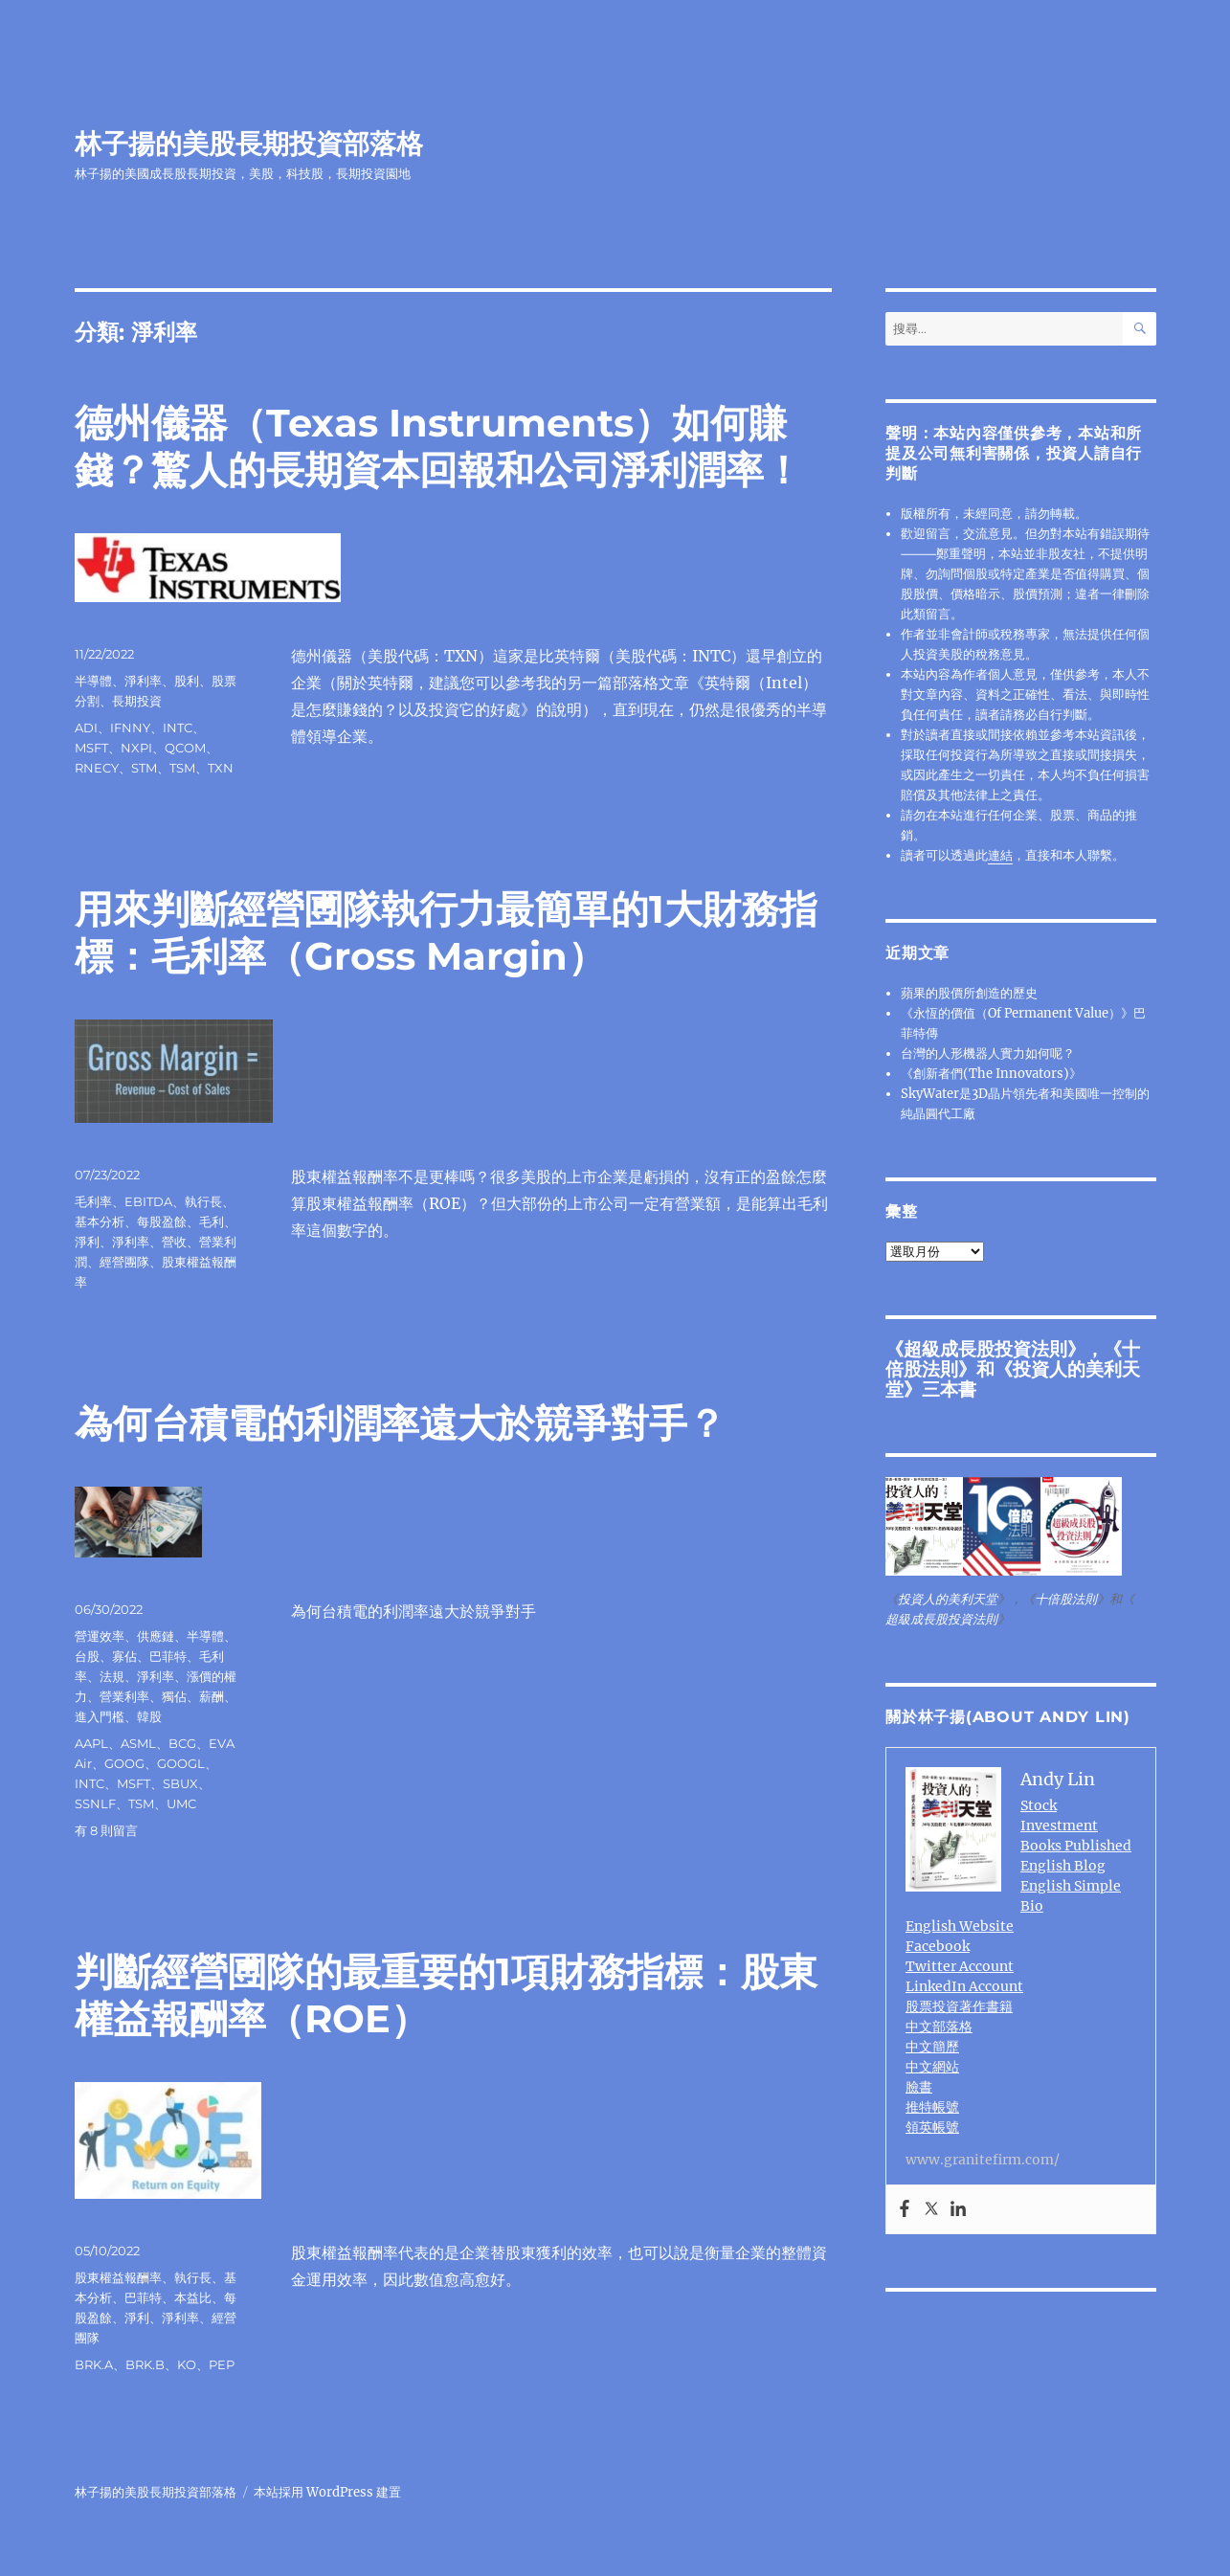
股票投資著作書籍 (959, 2006)
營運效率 (99, 1636)
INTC (177, 727)
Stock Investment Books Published (1075, 1825)
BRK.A (94, 2364)
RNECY (97, 767)
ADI (86, 727)
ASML (138, 1743)
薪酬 (211, 1696)
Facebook (938, 1946)
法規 (112, 1676)
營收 (174, 1241)
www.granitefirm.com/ (983, 2159)
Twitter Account (960, 1966)
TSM (182, 767)
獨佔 (174, 1696)
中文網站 (932, 2066)
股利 (186, 680)
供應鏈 (155, 1636)
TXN (221, 767)
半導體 (93, 680)
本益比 (193, 2297)
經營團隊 (124, 1261)
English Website (960, 1926)
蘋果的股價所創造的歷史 (969, 993)
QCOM (185, 747)
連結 (1000, 855)
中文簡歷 (932, 2046)
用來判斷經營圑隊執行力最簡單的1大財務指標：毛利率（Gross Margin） (446, 932)
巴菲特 (168, 1656)
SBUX (180, 1783)
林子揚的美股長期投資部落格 (249, 143)
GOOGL (181, 1763)
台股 (87, 1656)
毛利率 (93, 1201)
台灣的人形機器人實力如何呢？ (988, 1053)
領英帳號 (932, 2127)
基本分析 (99, 1221)
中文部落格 (939, 2026)
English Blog (1063, 1865)
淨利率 (143, 680)
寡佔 (124, 1656)
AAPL (91, 1743)
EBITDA (148, 1201)
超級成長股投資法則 (985, 1348)
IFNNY (130, 727)
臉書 (919, 2086)
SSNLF (95, 1803)
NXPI (136, 747)
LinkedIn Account (964, 1986)
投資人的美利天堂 (1012, 1378)
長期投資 (137, 700)
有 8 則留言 (106, 1830)
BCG (182, 1743)
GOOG (124, 1763)
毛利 (211, 1221)
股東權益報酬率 (118, 2277)
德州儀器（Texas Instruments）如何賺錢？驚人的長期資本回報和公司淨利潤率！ (438, 446)
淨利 (87, 1241)
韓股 (149, 1716)
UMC (181, 1803)
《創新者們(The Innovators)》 (991, 1073)
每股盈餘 (162, 1221)
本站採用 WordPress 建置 (327, 2492)
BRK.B (145, 2364)
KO (186, 2364)
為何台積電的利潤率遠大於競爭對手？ (400, 1423)
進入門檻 (99, 1716)
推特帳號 (932, 2107)
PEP (222, 2364)
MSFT (91, 747)
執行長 (203, 1201)
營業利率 (124, 1696)
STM (144, 767)
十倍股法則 (1066, 1599)
